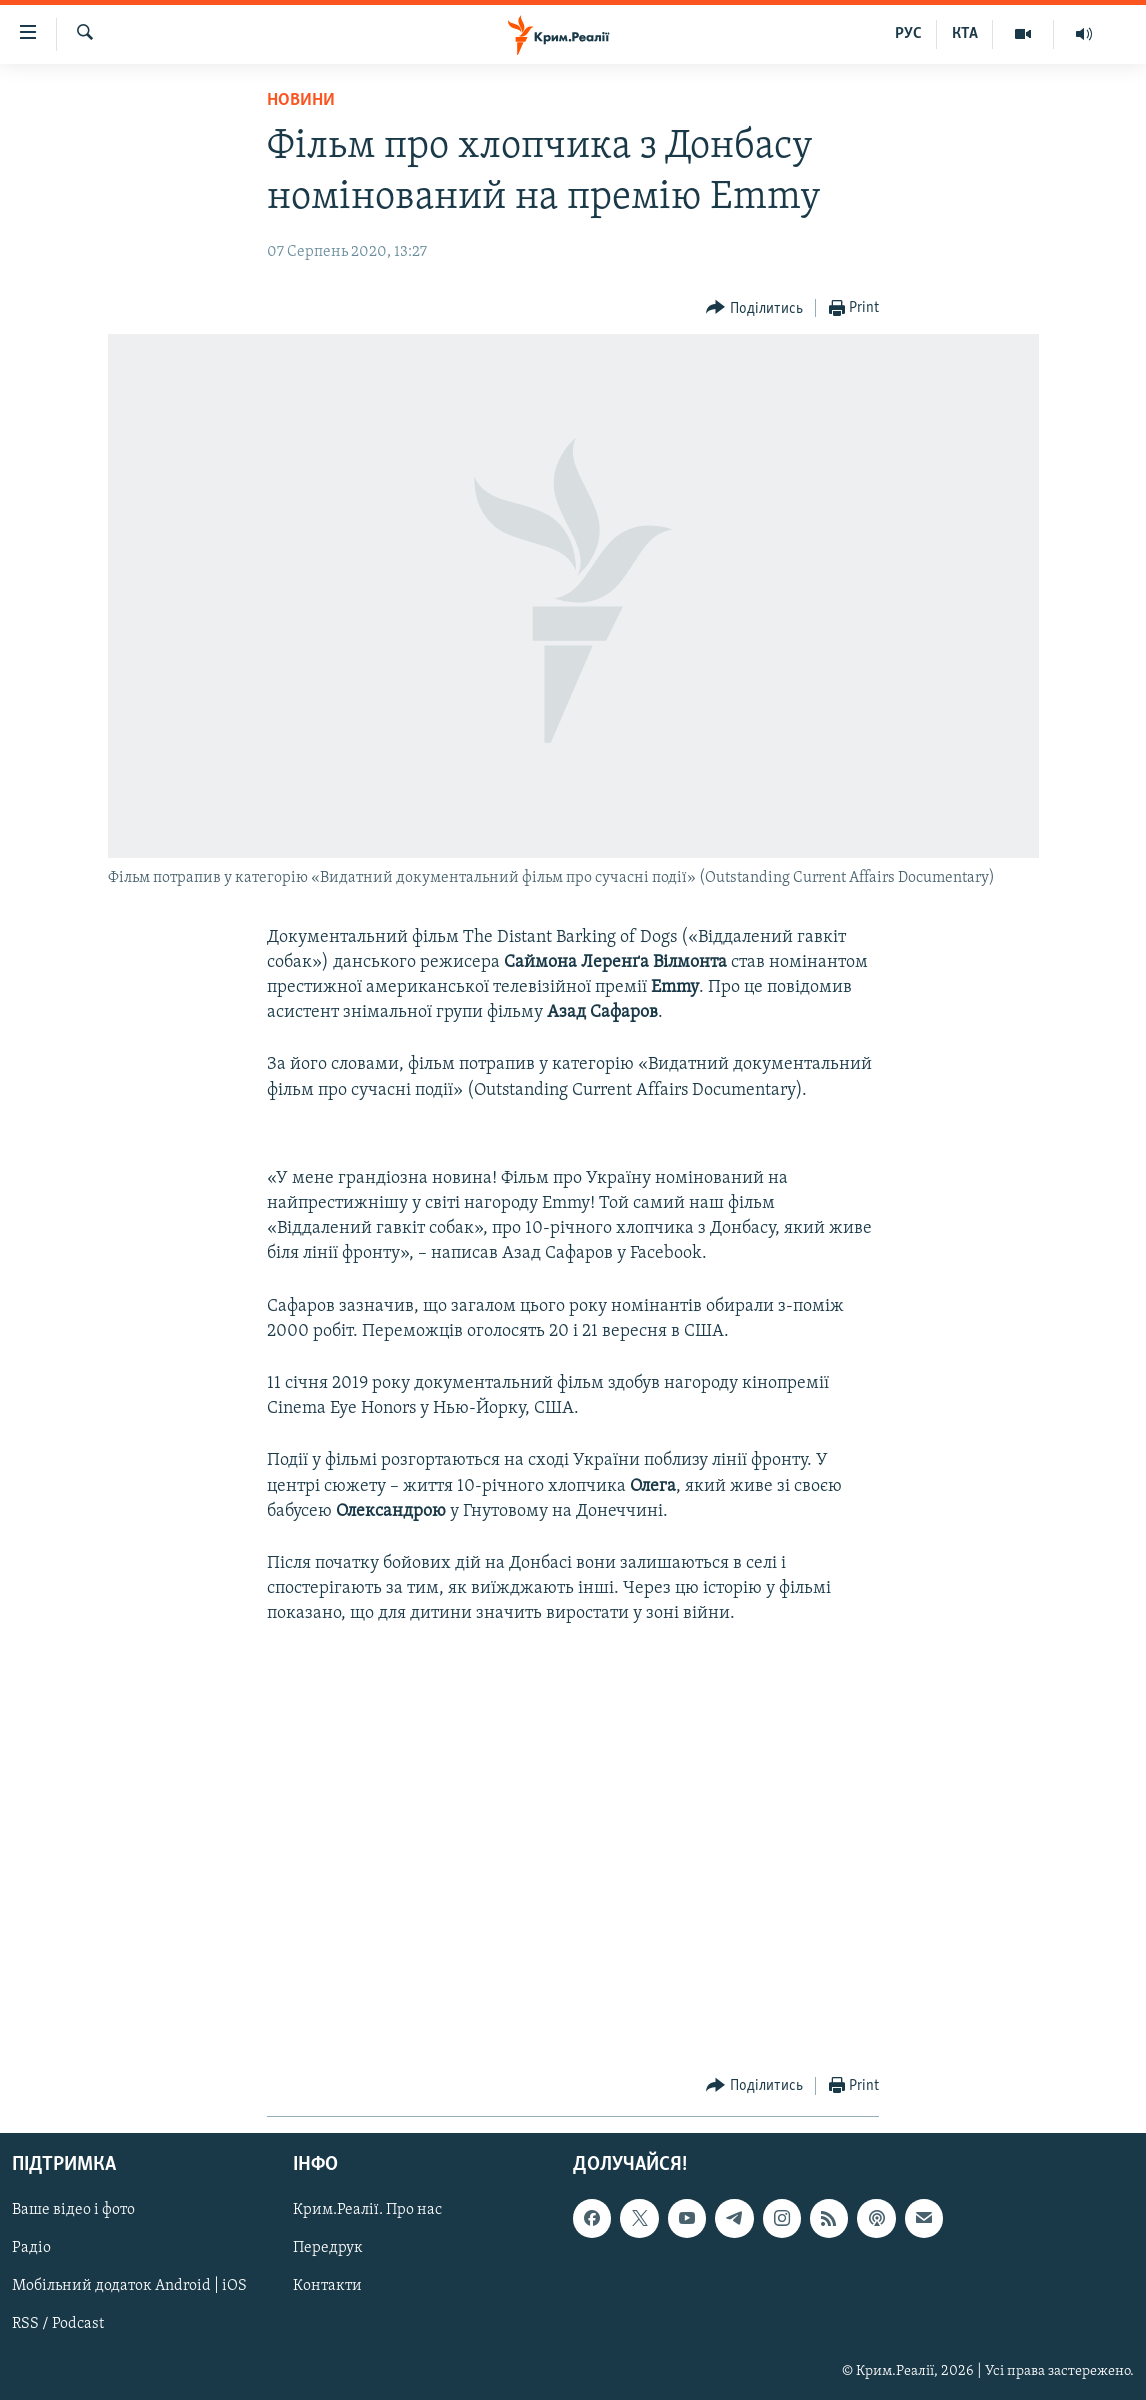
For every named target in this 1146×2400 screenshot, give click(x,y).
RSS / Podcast (58, 2324)
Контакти (327, 2286)
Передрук (328, 2248)
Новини (301, 100)
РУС (908, 34)
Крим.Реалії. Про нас (367, 2210)
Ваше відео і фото (73, 2210)
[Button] (754, 308)
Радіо (31, 2248)
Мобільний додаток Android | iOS (129, 2286)
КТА (965, 34)
